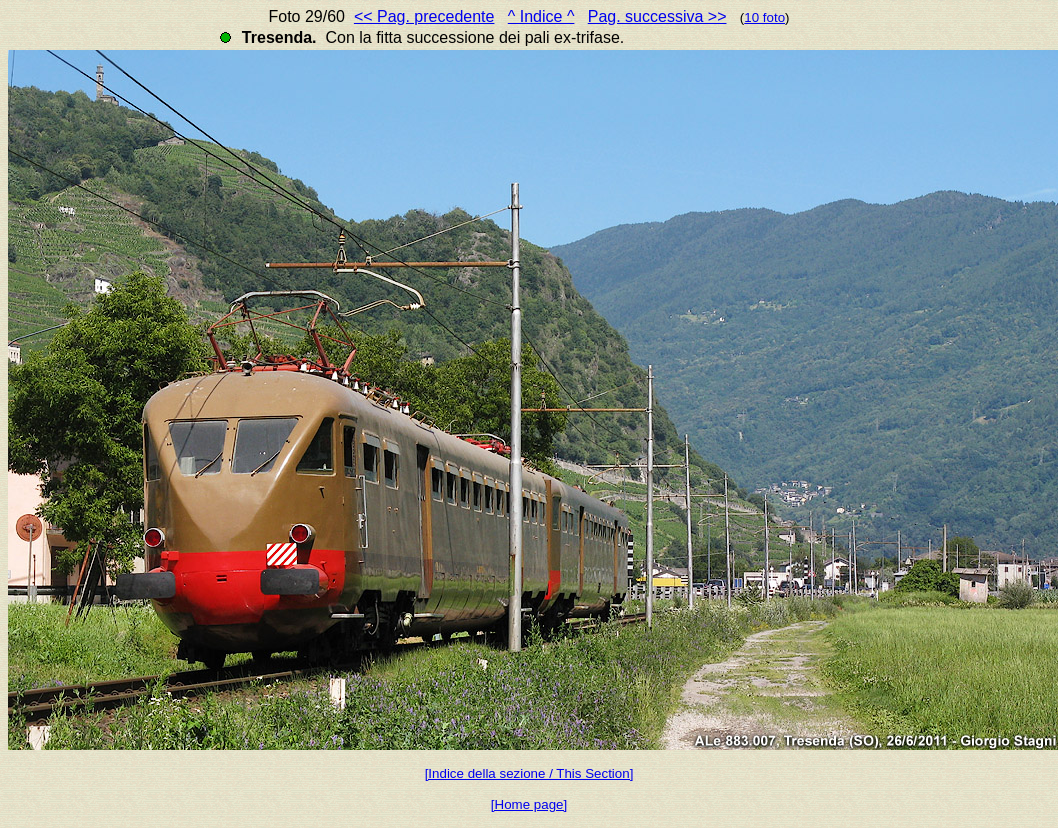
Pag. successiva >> (657, 16)
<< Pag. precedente (424, 16)
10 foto (764, 17)
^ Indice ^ (541, 16)
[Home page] (529, 804)
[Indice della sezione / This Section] (529, 773)
